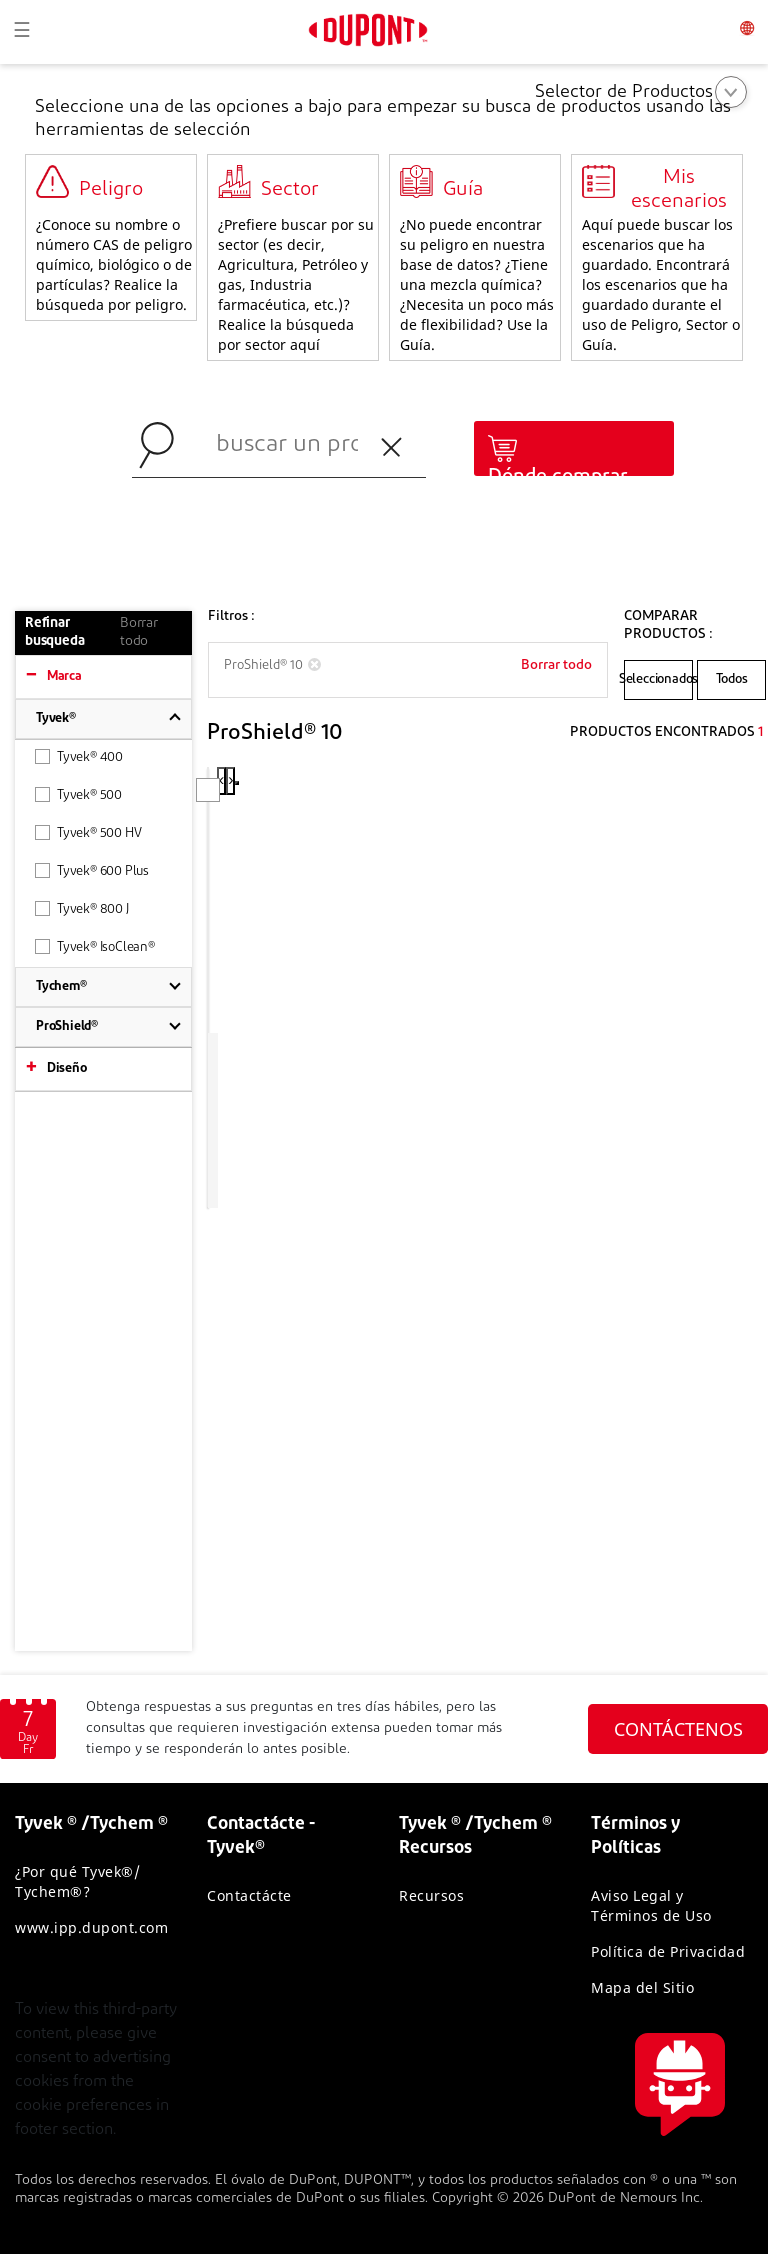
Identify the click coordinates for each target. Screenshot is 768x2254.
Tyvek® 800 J (82, 908)
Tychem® (61, 986)
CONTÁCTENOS (678, 1729)
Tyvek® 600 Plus (92, 870)
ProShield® (67, 1026)
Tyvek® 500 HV (88, 832)
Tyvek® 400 (79, 756)
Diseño (67, 1068)
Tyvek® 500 (78, 794)
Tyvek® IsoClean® (95, 946)
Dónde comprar (558, 477)
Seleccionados (658, 679)
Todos (732, 679)
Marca (64, 676)
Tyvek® (56, 718)
